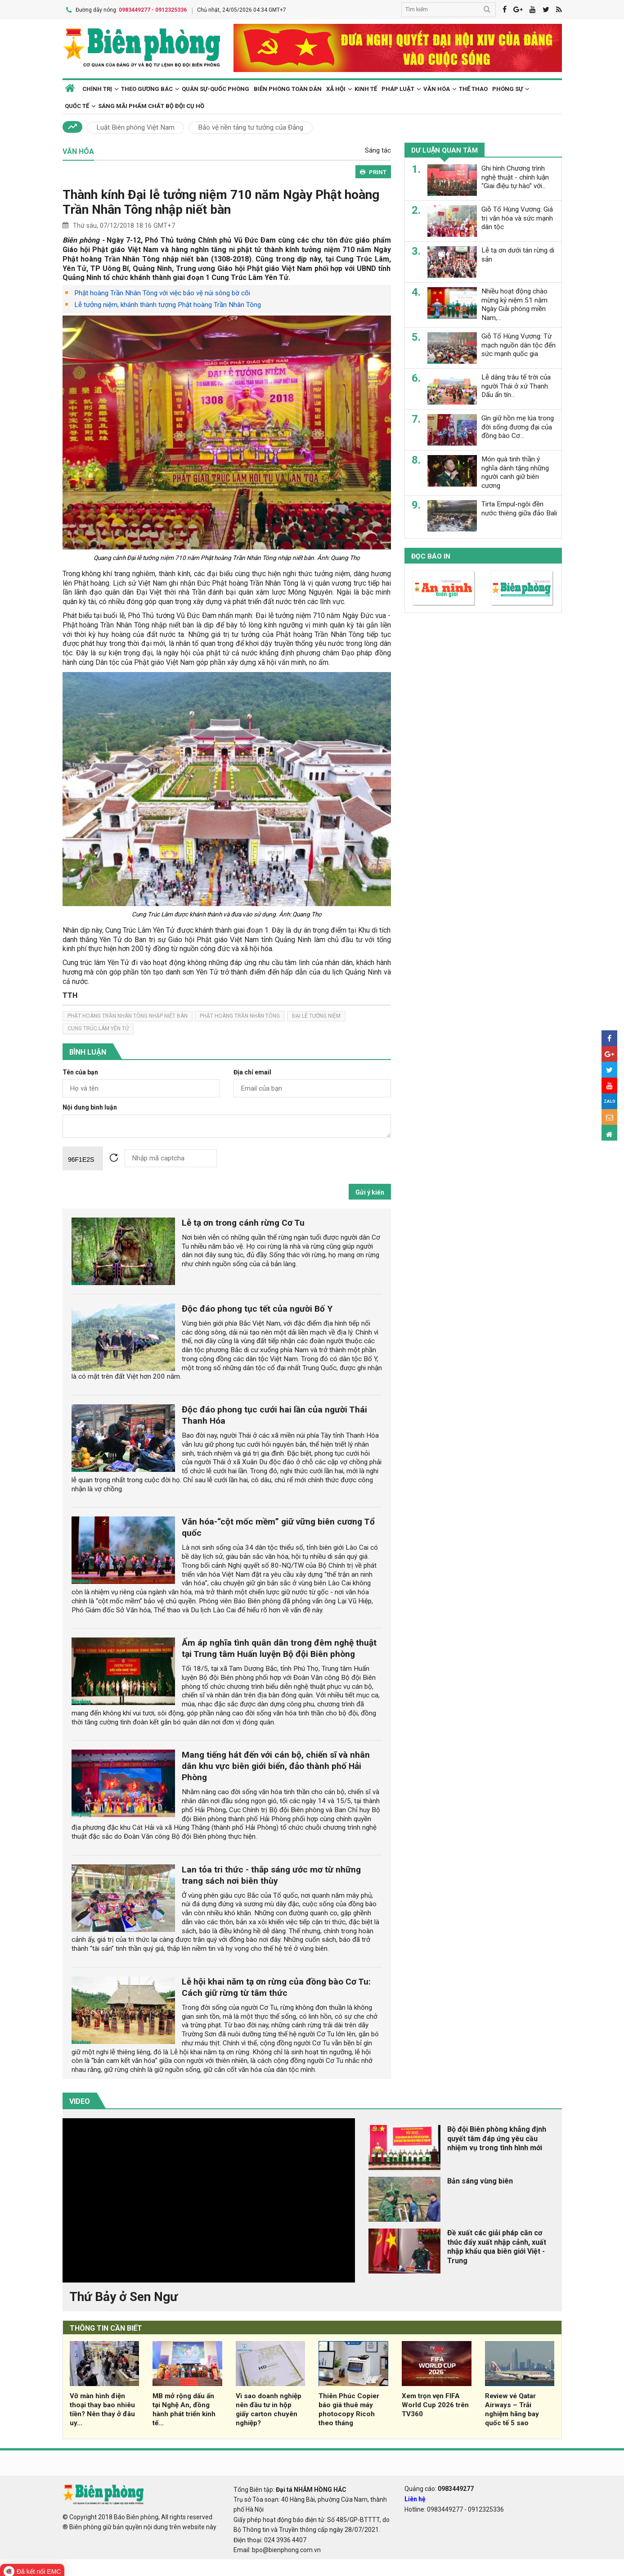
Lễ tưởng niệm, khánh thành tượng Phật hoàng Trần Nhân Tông (167, 303)
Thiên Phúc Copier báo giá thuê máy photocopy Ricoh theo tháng (349, 2408)
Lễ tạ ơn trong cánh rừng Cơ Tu (243, 1221)
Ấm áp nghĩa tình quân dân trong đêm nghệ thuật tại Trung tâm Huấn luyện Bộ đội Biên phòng (279, 1647)
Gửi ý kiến (369, 1190)
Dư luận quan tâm (444, 148)
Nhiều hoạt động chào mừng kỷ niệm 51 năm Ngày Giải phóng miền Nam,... (514, 302)
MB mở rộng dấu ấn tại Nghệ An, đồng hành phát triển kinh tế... (184, 2408)
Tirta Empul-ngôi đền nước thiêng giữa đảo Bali (519, 506)
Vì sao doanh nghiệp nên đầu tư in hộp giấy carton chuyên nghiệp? (268, 2408)
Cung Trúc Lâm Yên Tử (98, 1027)
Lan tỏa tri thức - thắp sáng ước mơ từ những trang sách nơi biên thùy (271, 1873)
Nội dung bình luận (90, 1105)
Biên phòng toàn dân (288, 87)
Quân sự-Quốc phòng (215, 87)
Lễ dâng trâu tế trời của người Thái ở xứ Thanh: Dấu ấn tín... (516, 384)
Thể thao (473, 87)
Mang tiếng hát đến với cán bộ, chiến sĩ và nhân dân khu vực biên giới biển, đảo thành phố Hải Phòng (276, 1764)
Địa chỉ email (252, 1070)
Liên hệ (415, 2497)
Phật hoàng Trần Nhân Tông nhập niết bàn (127, 1014)
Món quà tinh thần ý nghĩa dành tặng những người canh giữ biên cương (515, 470)
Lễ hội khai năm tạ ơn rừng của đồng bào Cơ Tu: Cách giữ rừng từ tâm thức (276, 1985)
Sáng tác (378, 148)
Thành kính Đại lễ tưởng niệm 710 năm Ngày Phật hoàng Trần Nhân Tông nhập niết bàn (221, 200)
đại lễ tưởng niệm (316, 1014)
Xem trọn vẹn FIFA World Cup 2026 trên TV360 (435, 2404)
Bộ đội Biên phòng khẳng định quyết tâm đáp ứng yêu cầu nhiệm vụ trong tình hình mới (496, 2137)
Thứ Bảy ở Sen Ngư (123, 2295)
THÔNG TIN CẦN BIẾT (106, 2326)
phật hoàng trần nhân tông (240, 1014)
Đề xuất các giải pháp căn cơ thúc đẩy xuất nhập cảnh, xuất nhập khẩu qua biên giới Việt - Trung (496, 2245)
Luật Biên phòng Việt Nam (135, 126)
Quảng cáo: (439, 2486)
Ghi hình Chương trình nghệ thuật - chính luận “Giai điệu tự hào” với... (515, 175)
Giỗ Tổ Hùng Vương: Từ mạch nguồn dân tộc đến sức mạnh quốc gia (518, 343)
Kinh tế (366, 87)
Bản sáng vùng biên (480, 2179)
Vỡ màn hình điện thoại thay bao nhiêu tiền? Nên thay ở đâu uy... (102, 2408)
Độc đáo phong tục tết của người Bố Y (257, 1307)
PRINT (373, 170)
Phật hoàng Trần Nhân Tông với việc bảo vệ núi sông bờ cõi (162, 292)
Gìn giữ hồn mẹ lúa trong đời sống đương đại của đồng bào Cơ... (517, 425)
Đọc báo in (430, 554)
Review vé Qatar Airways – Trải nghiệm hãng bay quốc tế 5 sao (512, 2408)
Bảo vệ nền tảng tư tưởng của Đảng (250, 126)
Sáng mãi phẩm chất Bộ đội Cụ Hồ (151, 104)
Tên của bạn (80, 1070)
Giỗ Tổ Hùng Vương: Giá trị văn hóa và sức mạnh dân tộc (517, 216)
